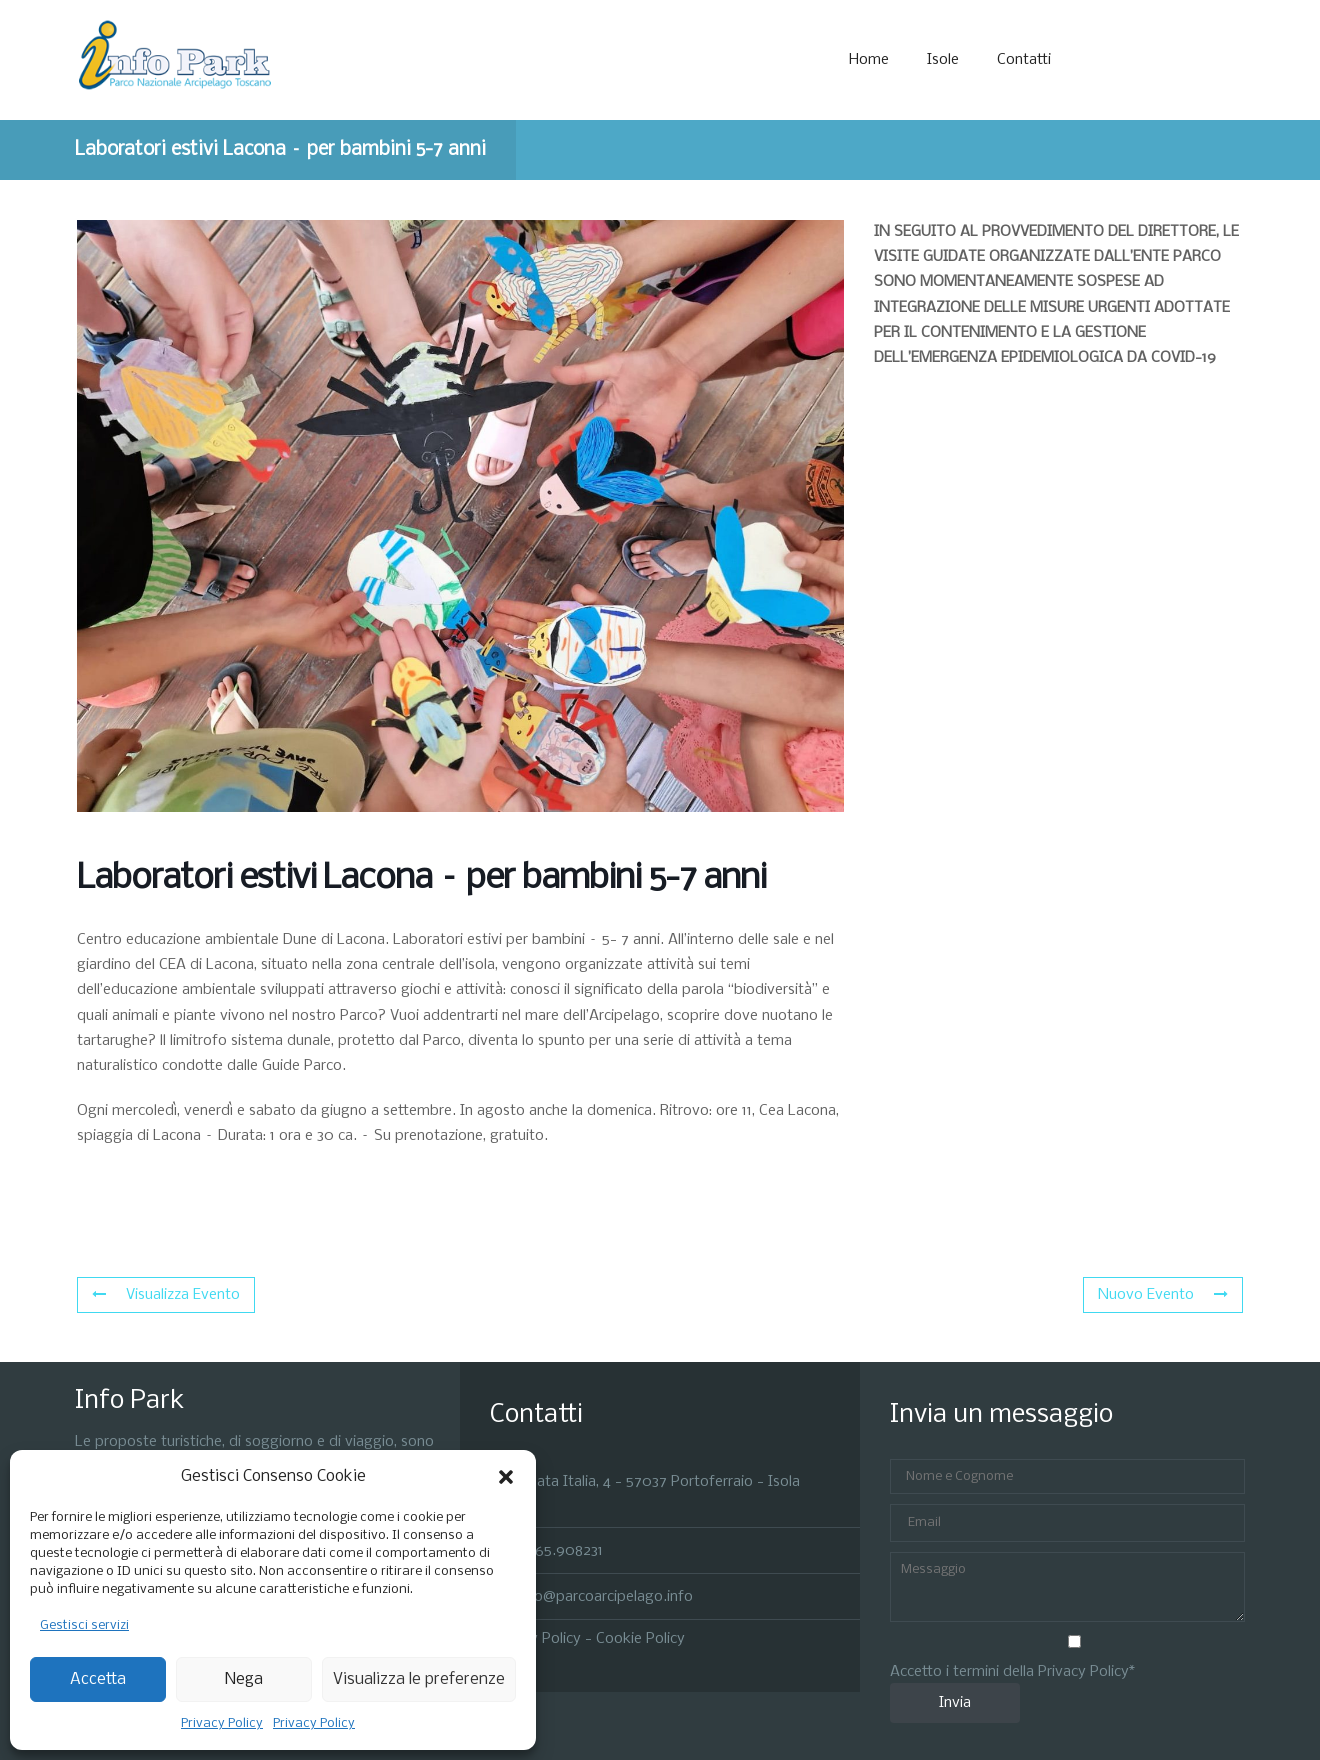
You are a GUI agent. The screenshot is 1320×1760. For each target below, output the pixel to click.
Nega (244, 1679)
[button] (506, 1477)
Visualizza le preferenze (419, 1679)
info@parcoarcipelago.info (605, 1597)
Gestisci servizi (84, 1625)
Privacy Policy (222, 1723)
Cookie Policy (640, 1639)
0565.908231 (560, 1550)
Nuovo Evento (1163, 1295)
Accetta (98, 1679)
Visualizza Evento (166, 1295)
